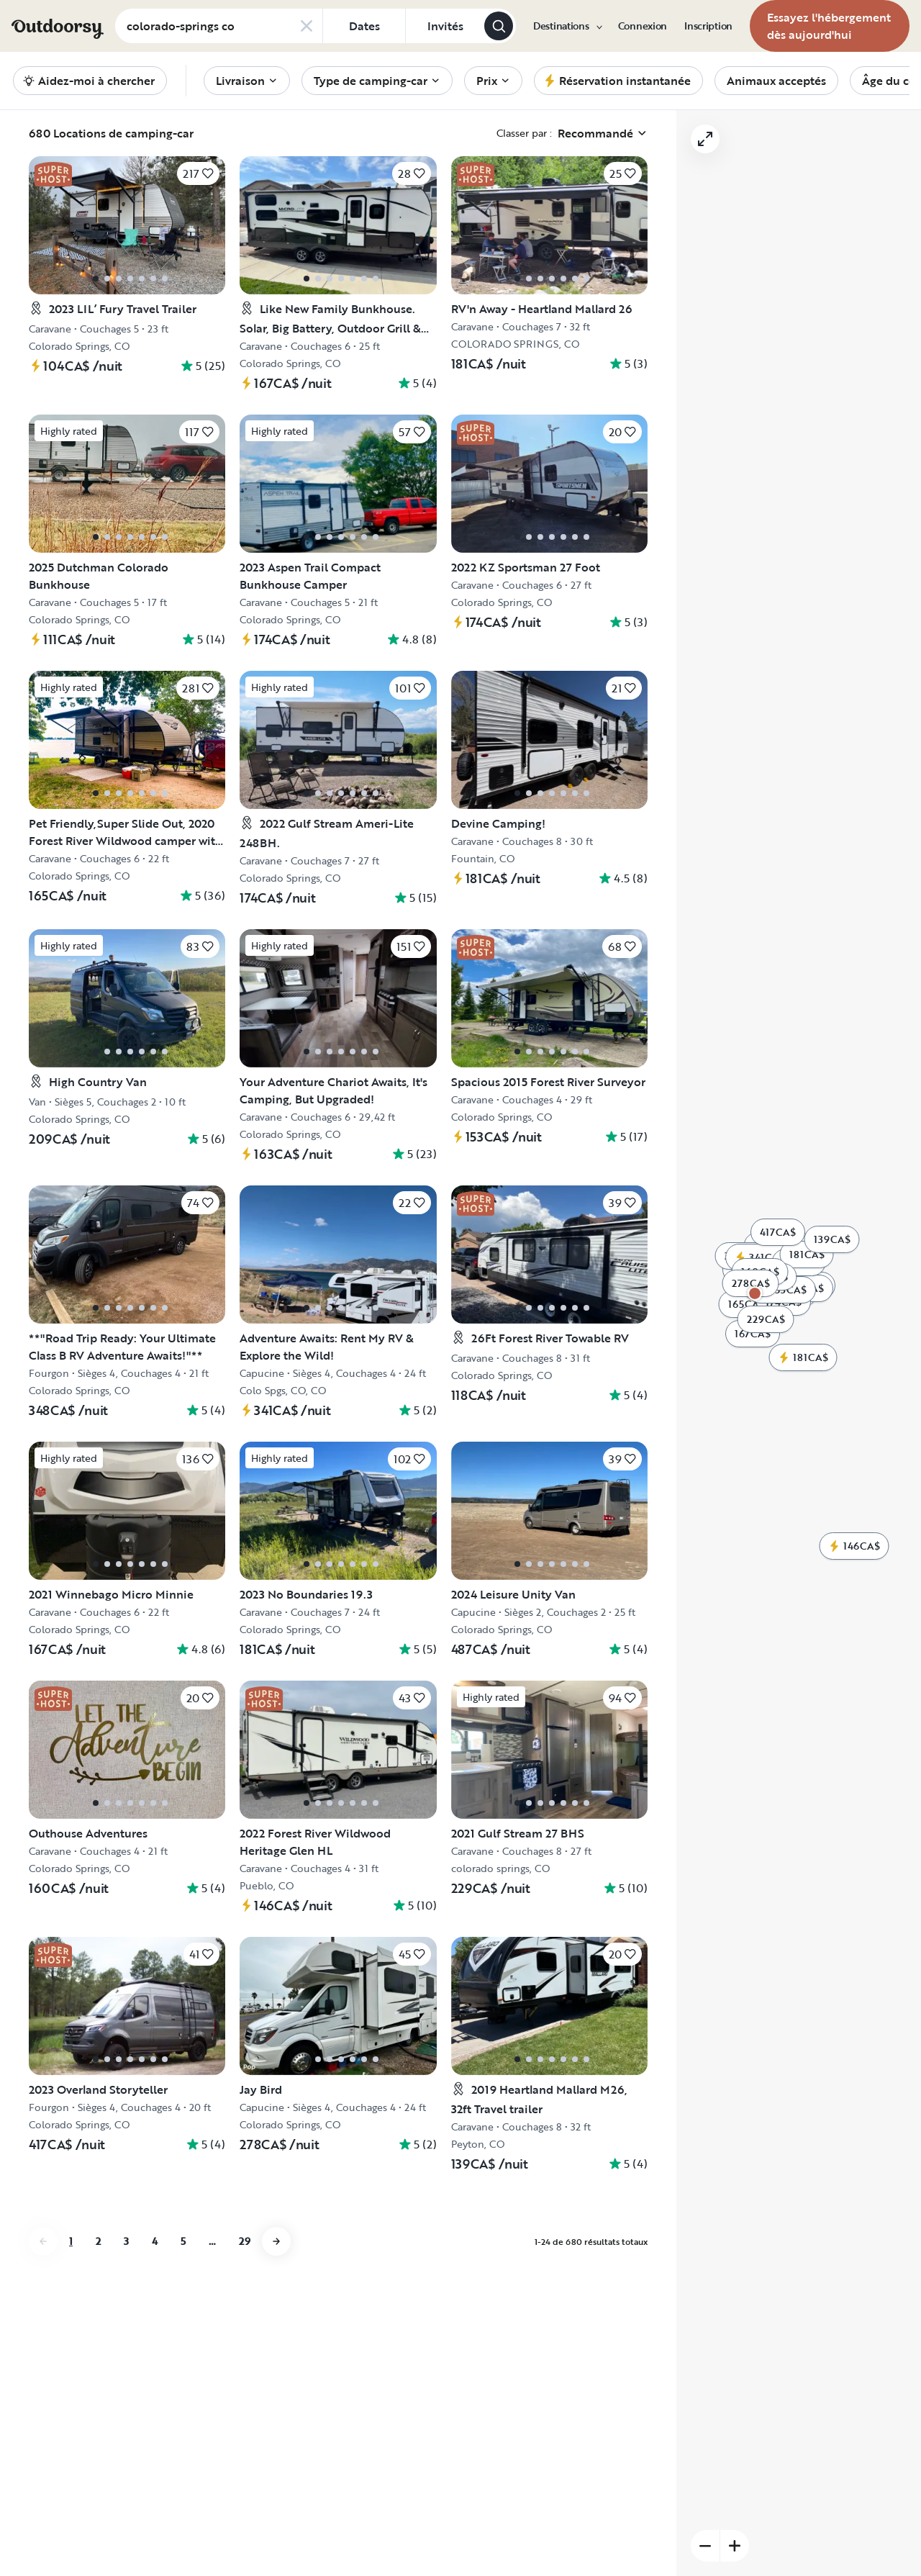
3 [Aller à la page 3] (126, 2241)
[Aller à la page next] (276, 2241)
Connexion (642, 26)
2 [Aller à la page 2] (98, 2241)
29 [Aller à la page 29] (244, 2241)
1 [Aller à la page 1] (71, 2241)
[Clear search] (306, 26)
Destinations (567, 26)
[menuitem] (567, 26)
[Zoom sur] (734, 2545)
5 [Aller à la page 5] (183, 2241)
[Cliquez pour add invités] (444, 26)
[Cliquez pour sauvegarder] (198, 173)
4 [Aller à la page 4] (155, 2241)
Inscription (708, 26)
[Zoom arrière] (705, 2545)
